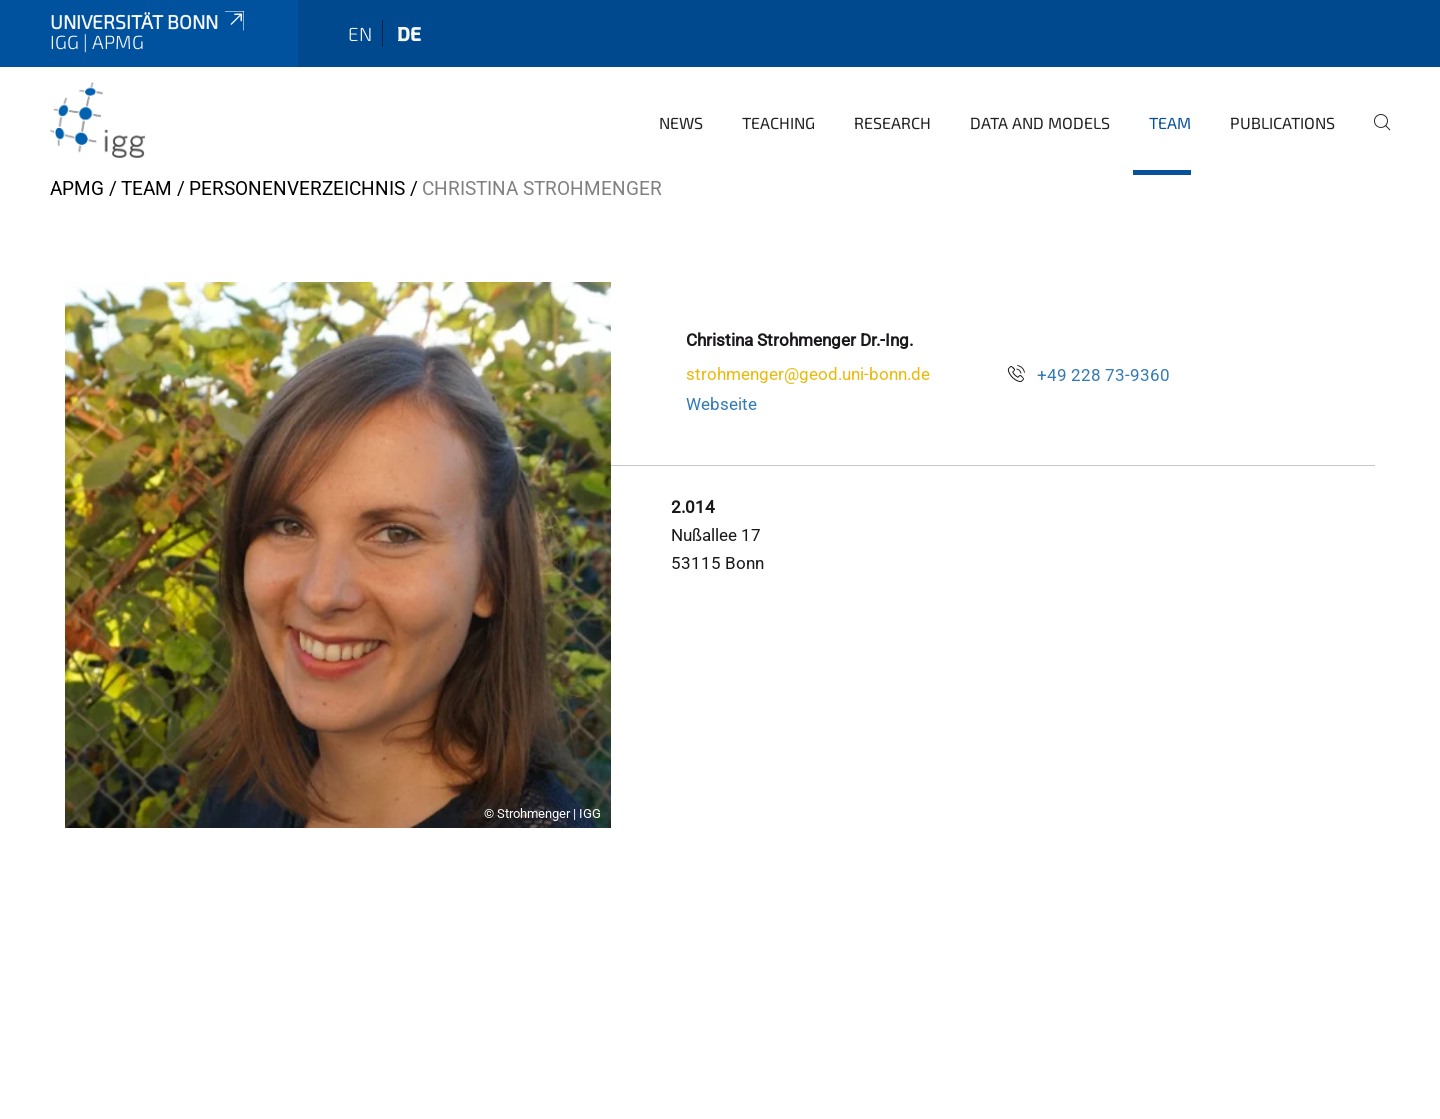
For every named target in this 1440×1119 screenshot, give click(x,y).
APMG (77, 188)
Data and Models (1040, 122)
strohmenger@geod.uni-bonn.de (808, 374)
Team (1170, 122)
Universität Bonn (149, 21)
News (681, 122)
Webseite (721, 404)
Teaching (778, 122)
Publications (1282, 122)
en (360, 33)
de (409, 33)
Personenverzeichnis (297, 188)
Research (892, 122)
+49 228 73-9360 (1103, 375)
